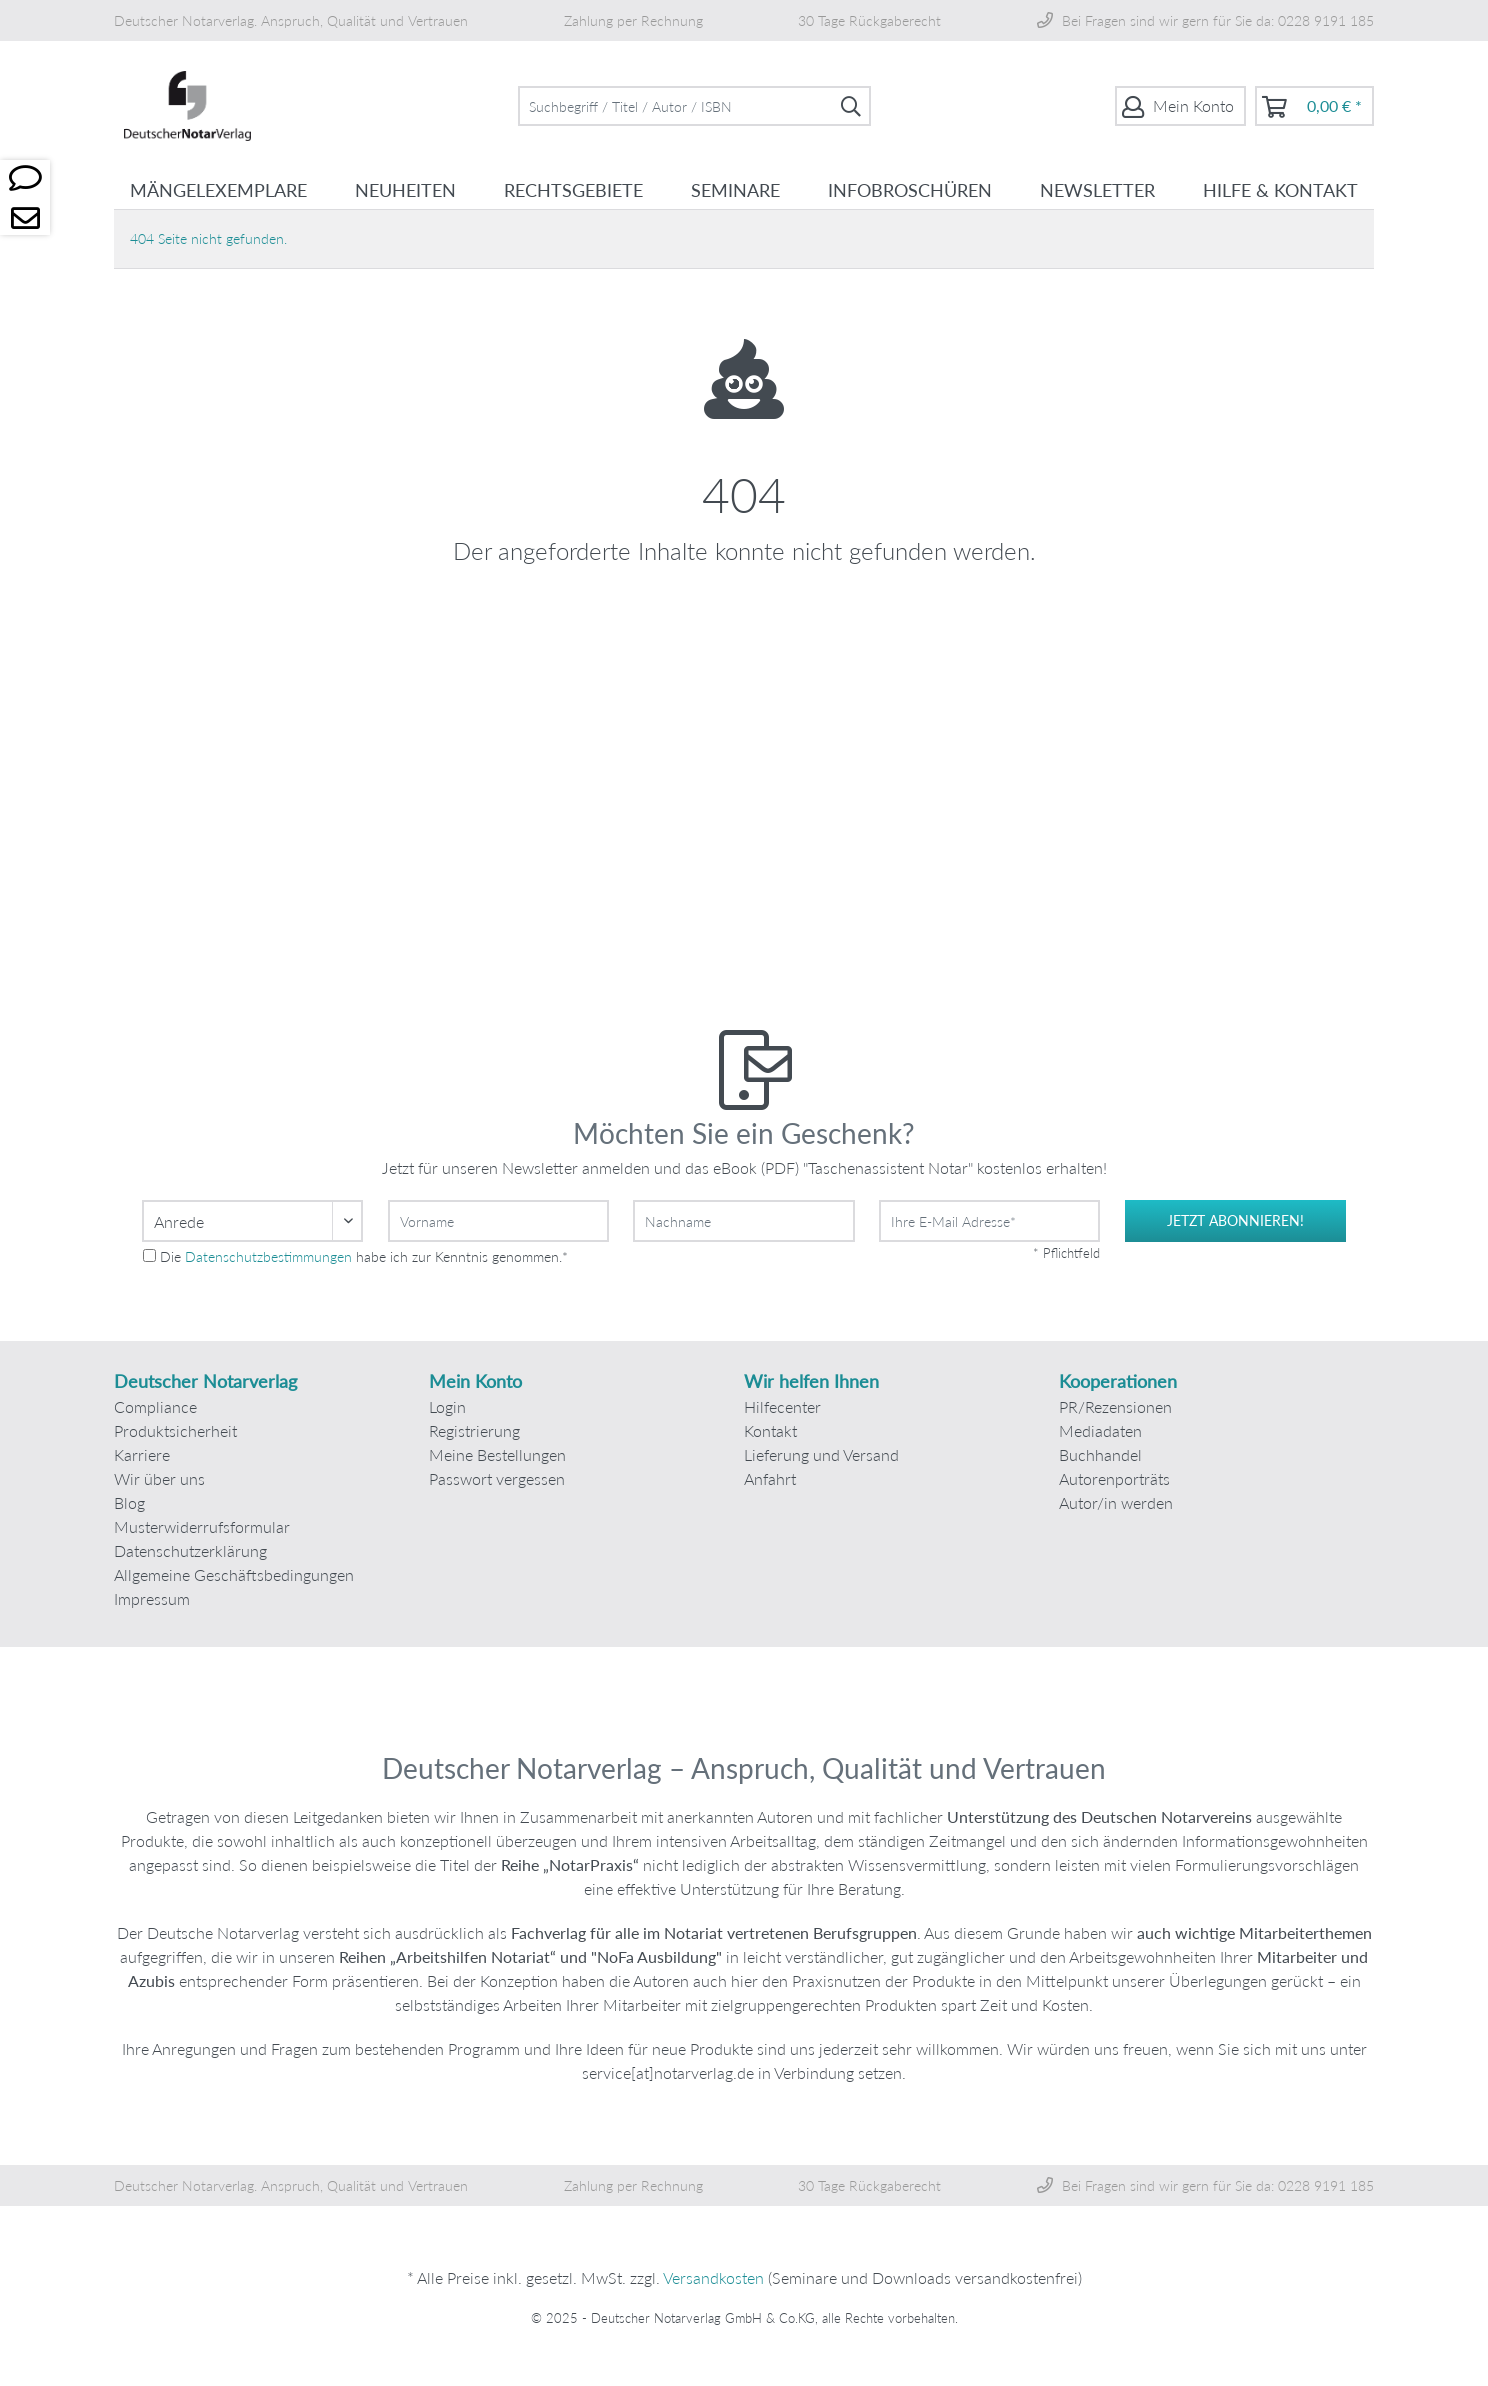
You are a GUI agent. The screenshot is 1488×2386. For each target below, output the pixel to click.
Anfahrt (770, 1478)
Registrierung (474, 1430)
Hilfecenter (782, 1406)
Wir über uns (159, 1478)
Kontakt (770, 1430)
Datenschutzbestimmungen (268, 1256)
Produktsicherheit (175, 1430)
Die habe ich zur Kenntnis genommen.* (364, 1256)
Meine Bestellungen (497, 1454)
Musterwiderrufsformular (202, 1526)
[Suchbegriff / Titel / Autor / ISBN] (694, 106)
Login (447, 1406)
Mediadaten (1100, 1430)
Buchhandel (1100, 1454)
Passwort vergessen (497, 1478)
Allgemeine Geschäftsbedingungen (234, 1574)
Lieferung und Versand (821, 1454)
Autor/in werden (1116, 1502)
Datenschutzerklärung (190, 1550)
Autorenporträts (1114, 1478)
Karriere (142, 1454)
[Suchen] (851, 106)
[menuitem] (694, 106)
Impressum (152, 1598)
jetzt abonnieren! (1235, 1220)
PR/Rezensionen (1115, 1406)
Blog (129, 1502)
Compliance (155, 1406)
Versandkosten (713, 2277)
